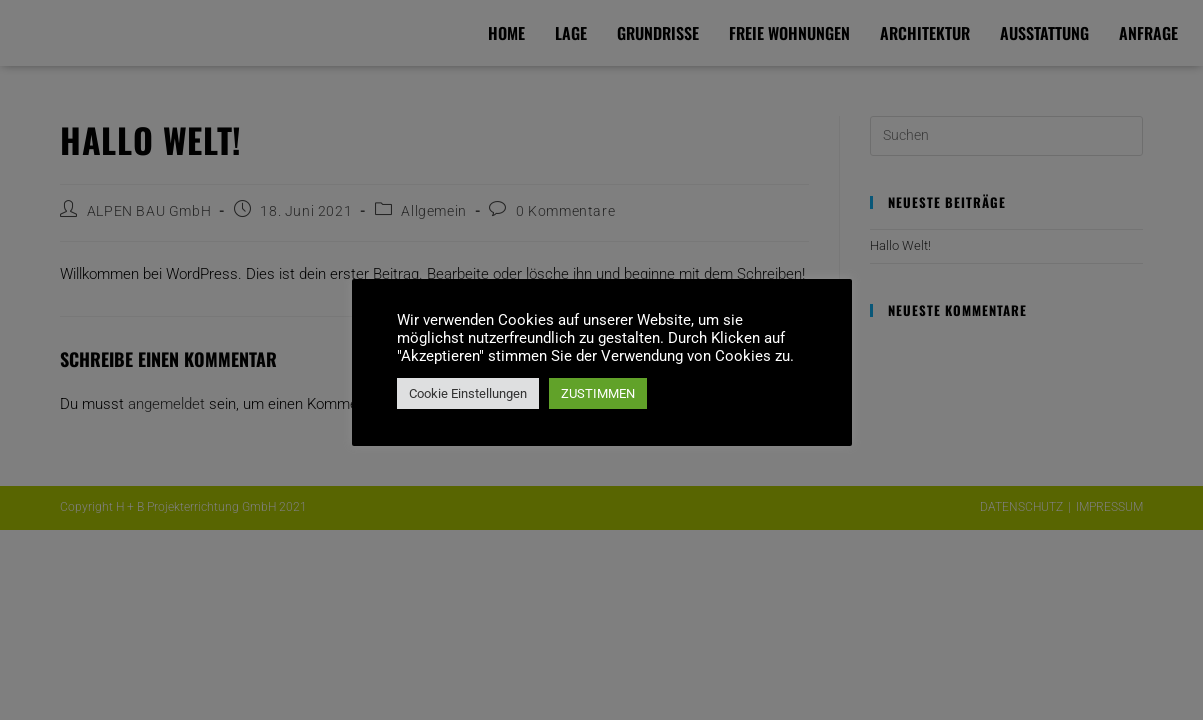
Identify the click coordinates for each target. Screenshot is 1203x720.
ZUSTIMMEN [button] (598, 393)
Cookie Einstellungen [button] (468, 393)
